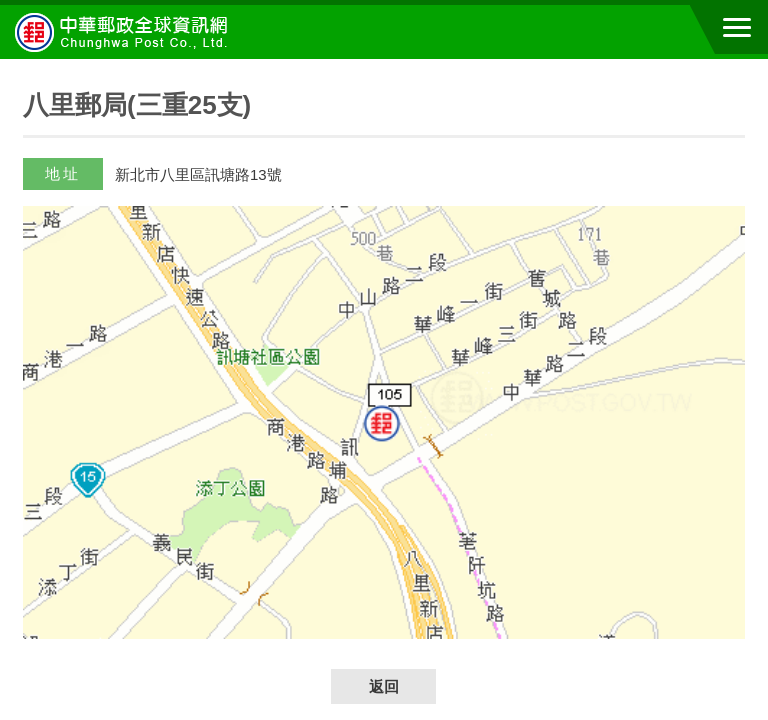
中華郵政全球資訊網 (125, 32)
